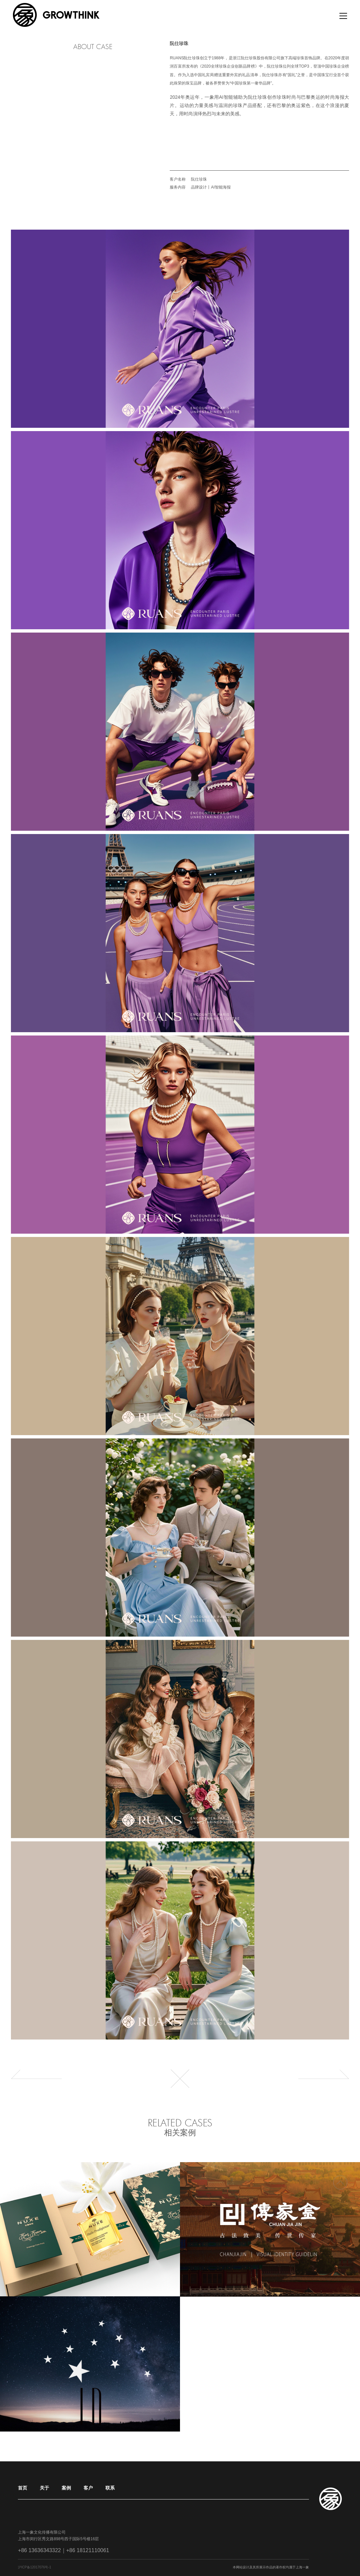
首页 (22, 2488)
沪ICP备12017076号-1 (34, 2567)
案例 (66, 2488)
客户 (88, 2488)
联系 (110, 2488)
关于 (44, 2488)
